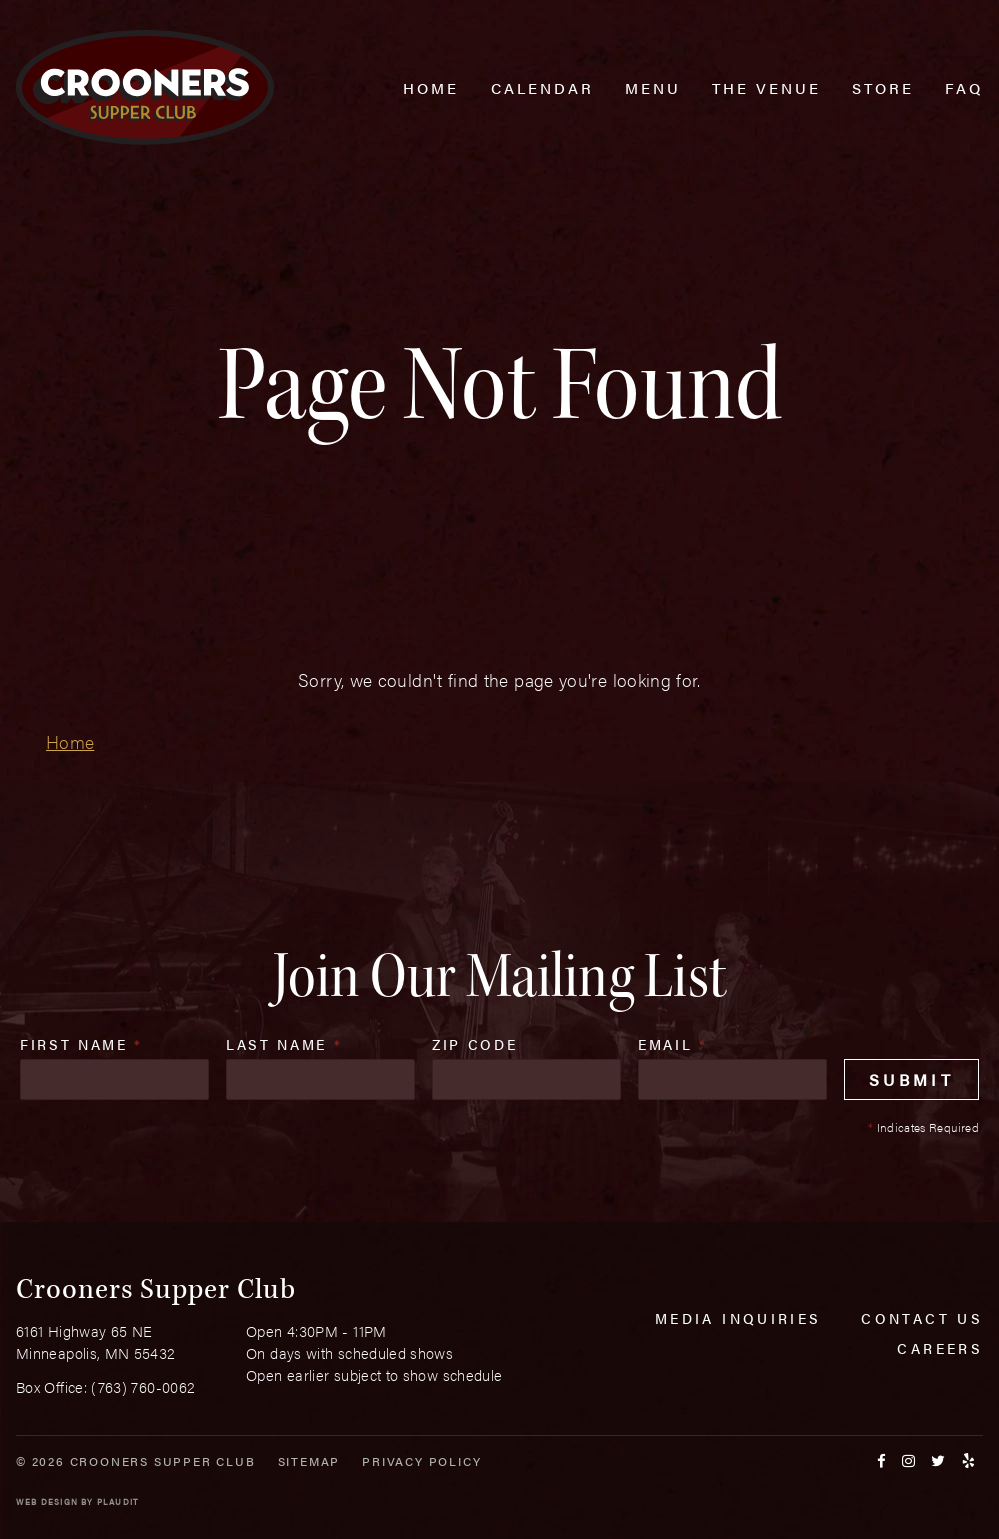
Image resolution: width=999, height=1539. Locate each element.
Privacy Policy (421, 1461)
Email (673, 1044)
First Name (81, 1044)
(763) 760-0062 (143, 1386)
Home (70, 741)
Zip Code (474, 1044)
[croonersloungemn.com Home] (145, 87)
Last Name (284, 1044)
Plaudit (118, 1501)
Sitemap (309, 1461)
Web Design (47, 1501)
